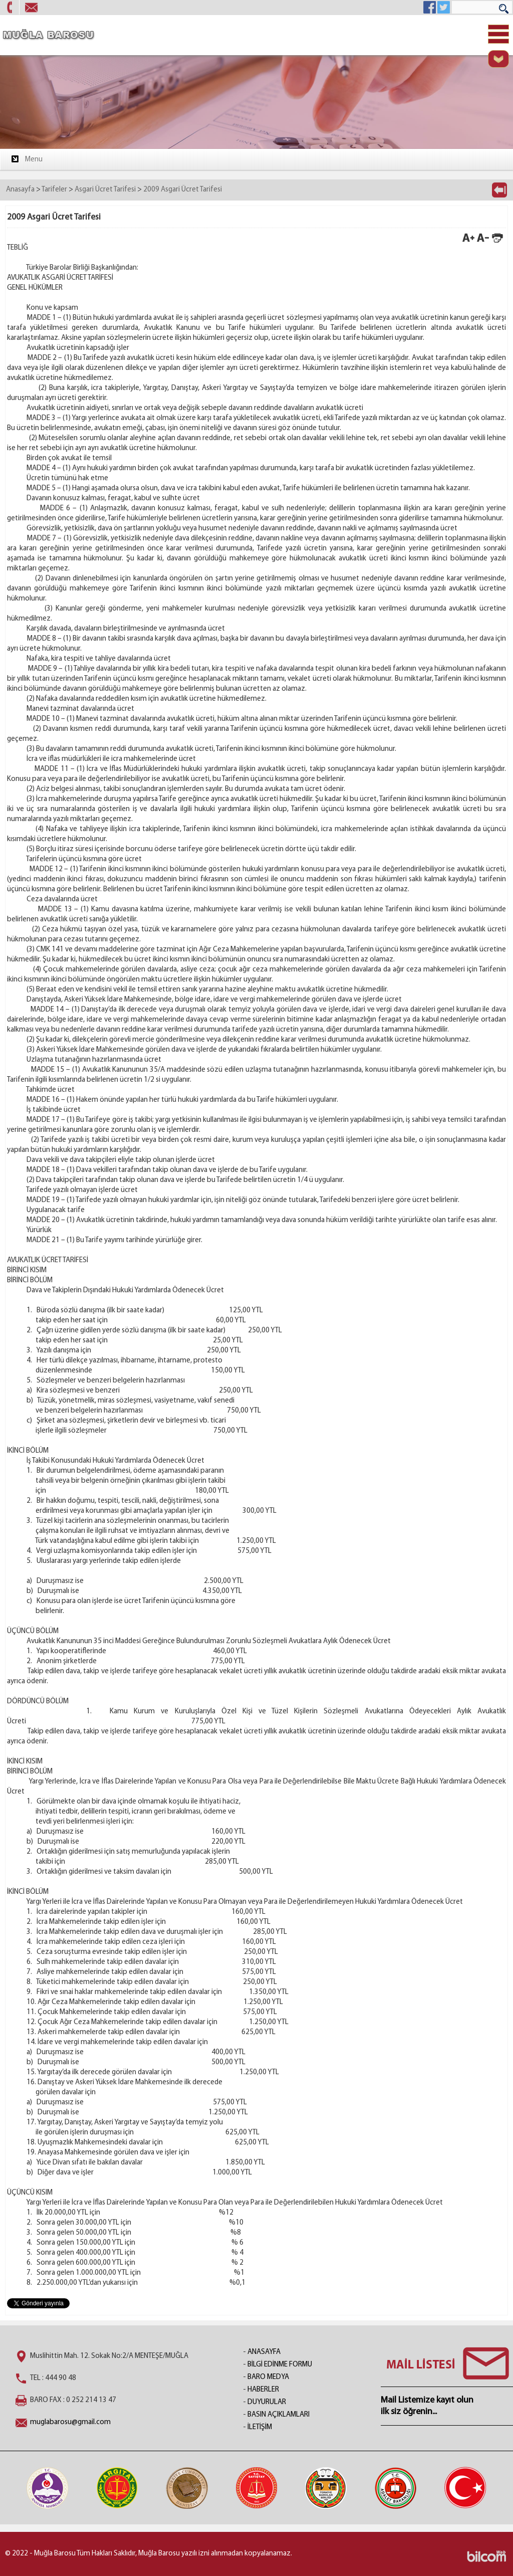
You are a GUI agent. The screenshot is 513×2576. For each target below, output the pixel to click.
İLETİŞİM (259, 2427)
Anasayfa (20, 189)
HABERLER (263, 2390)
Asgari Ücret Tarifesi (105, 189)
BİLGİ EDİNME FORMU (279, 2364)
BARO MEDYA (268, 2377)
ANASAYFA (264, 2352)
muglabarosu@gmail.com (70, 2422)
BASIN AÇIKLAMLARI (278, 2415)
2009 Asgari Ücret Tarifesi (182, 189)
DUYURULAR (266, 2402)
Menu (26, 159)
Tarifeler (54, 189)
